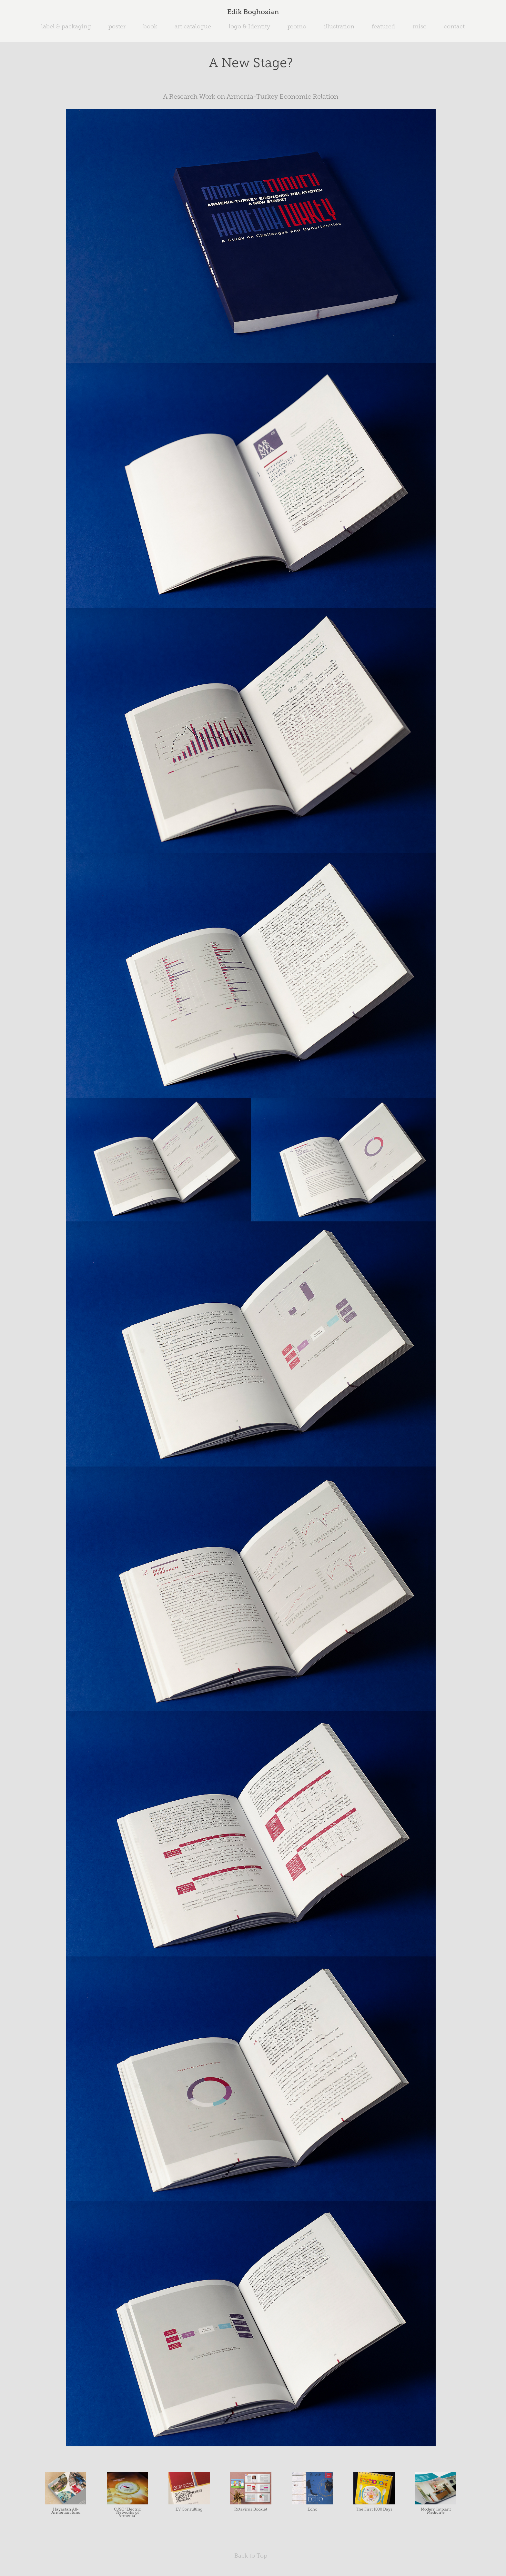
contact (454, 26)
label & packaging (66, 26)
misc (419, 26)
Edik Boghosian (253, 12)
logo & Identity (249, 26)
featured (383, 26)
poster (117, 26)
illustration (339, 26)
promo (297, 26)
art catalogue (193, 26)
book (150, 26)
